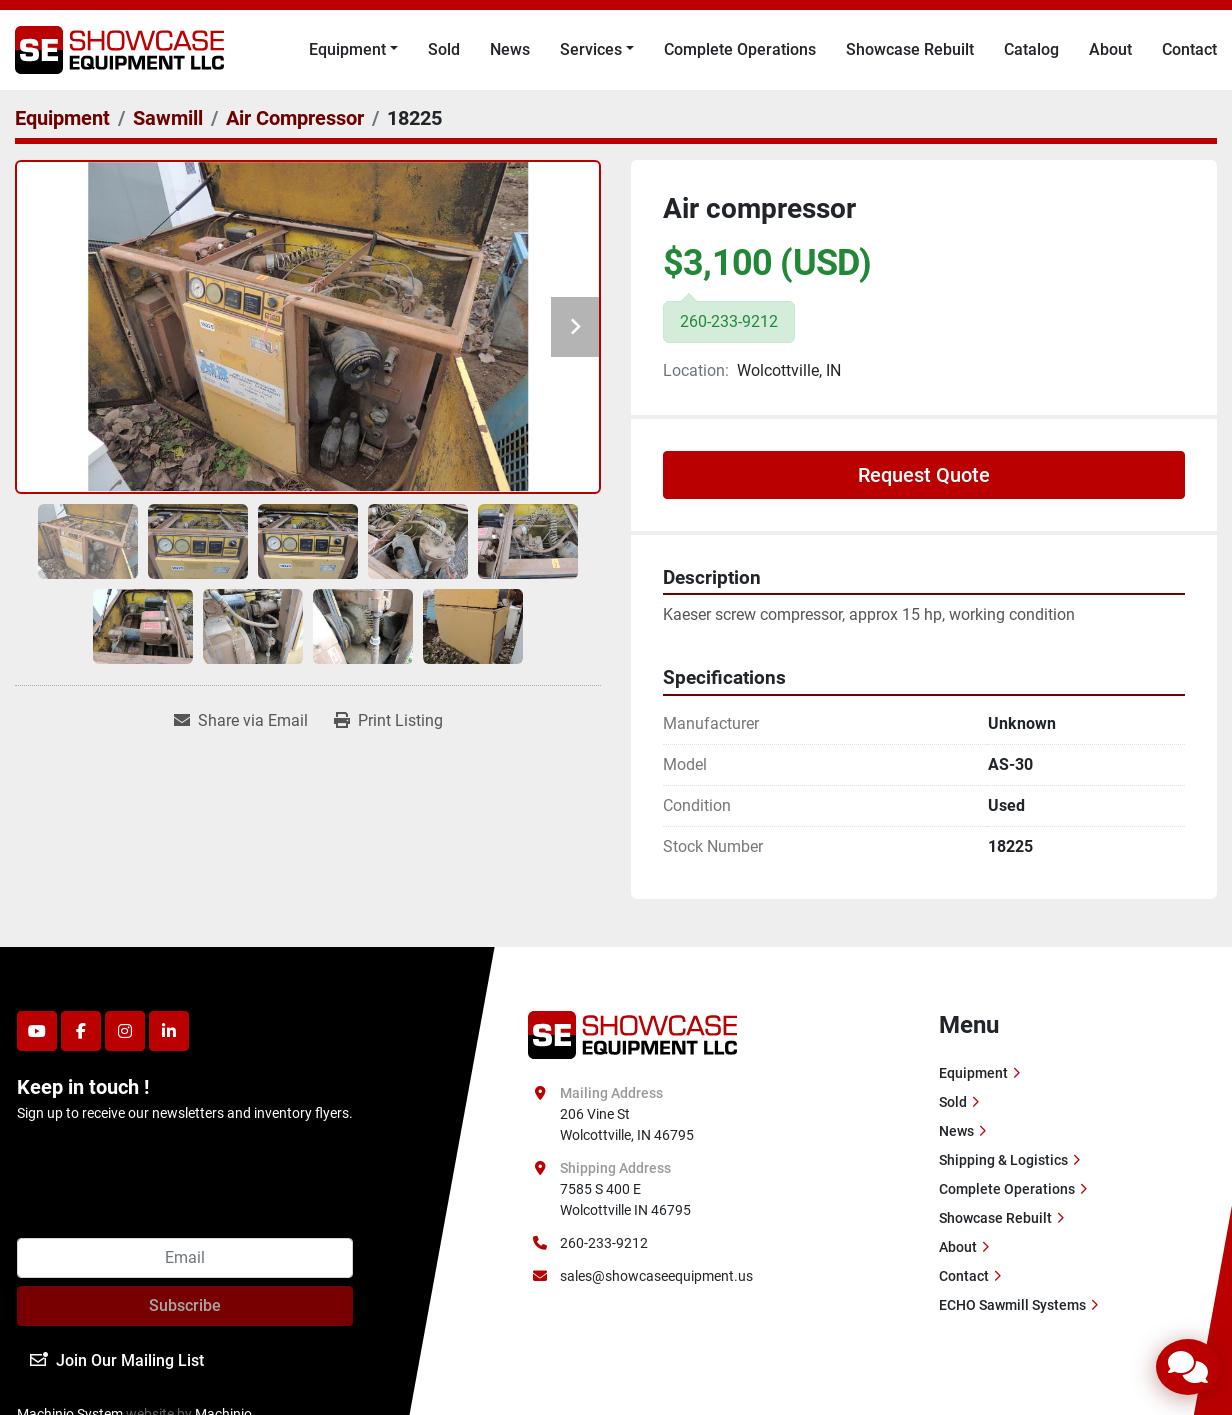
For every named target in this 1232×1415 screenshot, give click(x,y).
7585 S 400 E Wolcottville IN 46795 (625, 1199)
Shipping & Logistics (1003, 1160)
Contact (1189, 49)
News (510, 49)
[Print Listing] (388, 721)
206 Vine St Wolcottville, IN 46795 (627, 1124)
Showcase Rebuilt (910, 49)
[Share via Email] (241, 721)
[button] (353, 50)
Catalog (1031, 49)
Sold (444, 49)
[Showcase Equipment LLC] (632, 1033)
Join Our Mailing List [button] (117, 1360)
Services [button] (591, 49)
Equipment (347, 49)
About (1110, 49)
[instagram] (125, 1031)
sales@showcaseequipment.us (656, 1276)
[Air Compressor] (295, 118)
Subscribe (185, 1305)
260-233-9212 (604, 1243)
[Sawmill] (168, 118)
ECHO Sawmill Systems (1012, 1305)
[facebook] (81, 1031)
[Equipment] (62, 118)
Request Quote (924, 475)
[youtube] (37, 1031)
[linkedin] (169, 1031)
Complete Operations (740, 49)
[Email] (185, 1258)
